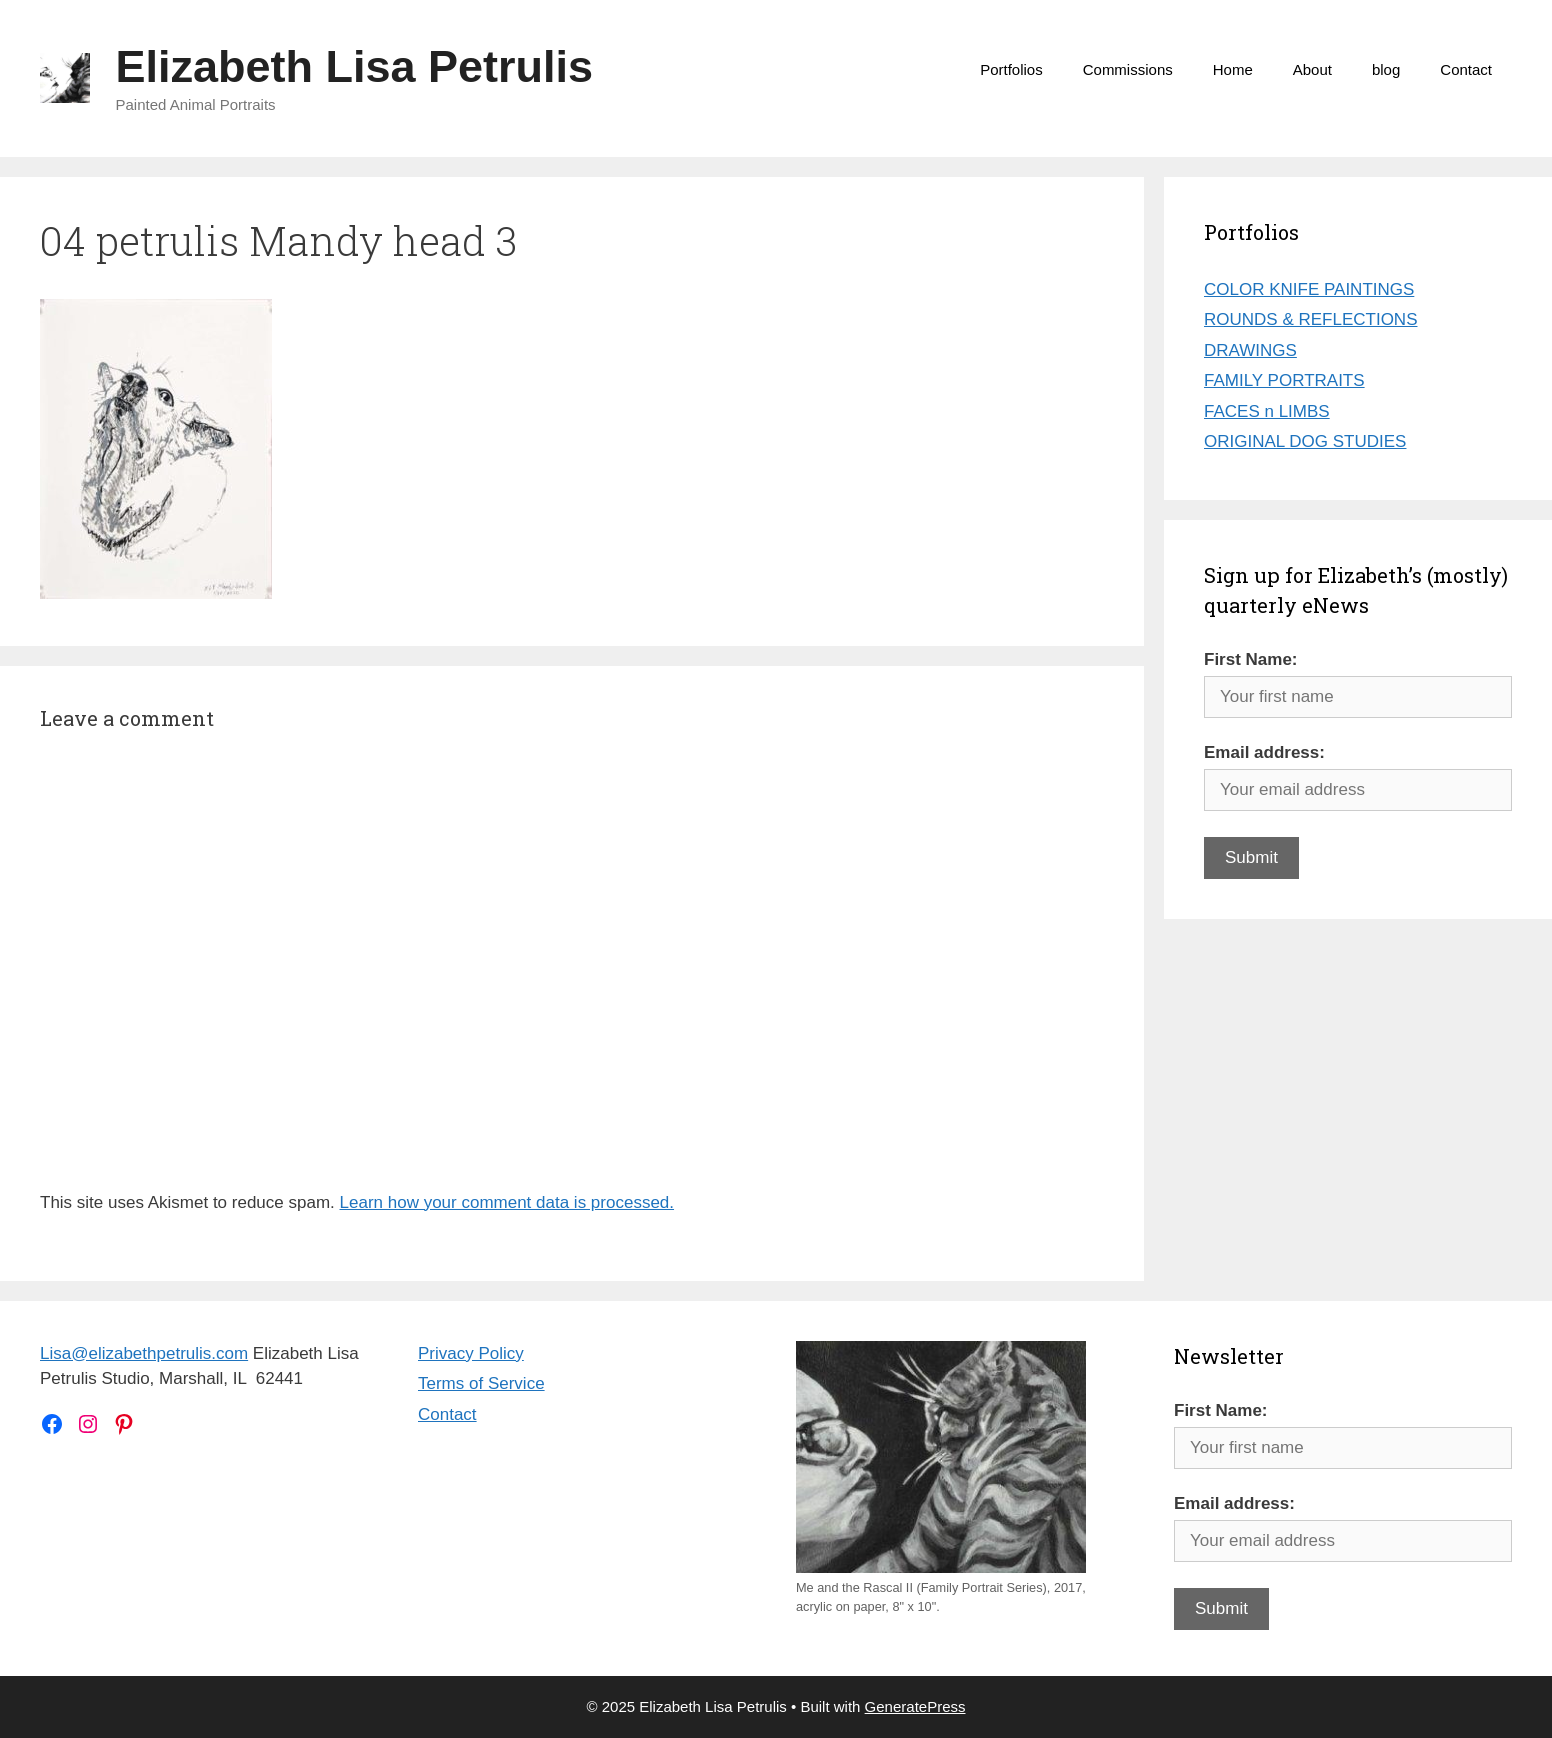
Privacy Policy (471, 1353)
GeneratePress (915, 1706)
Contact (1466, 69)
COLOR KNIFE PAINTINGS (1309, 289)
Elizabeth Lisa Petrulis (355, 66)
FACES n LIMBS (1267, 411)
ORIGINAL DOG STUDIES (1305, 441)
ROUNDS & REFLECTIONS (1310, 319)
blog (1386, 69)
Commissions (1128, 69)
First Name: (1251, 659)
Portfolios (1011, 69)
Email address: (1264, 752)
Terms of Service (481, 1383)
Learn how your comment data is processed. (507, 1202)
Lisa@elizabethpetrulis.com (144, 1353)
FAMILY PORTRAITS (1284, 380)
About (1312, 69)
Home (1233, 69)
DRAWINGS (1250, 350)
